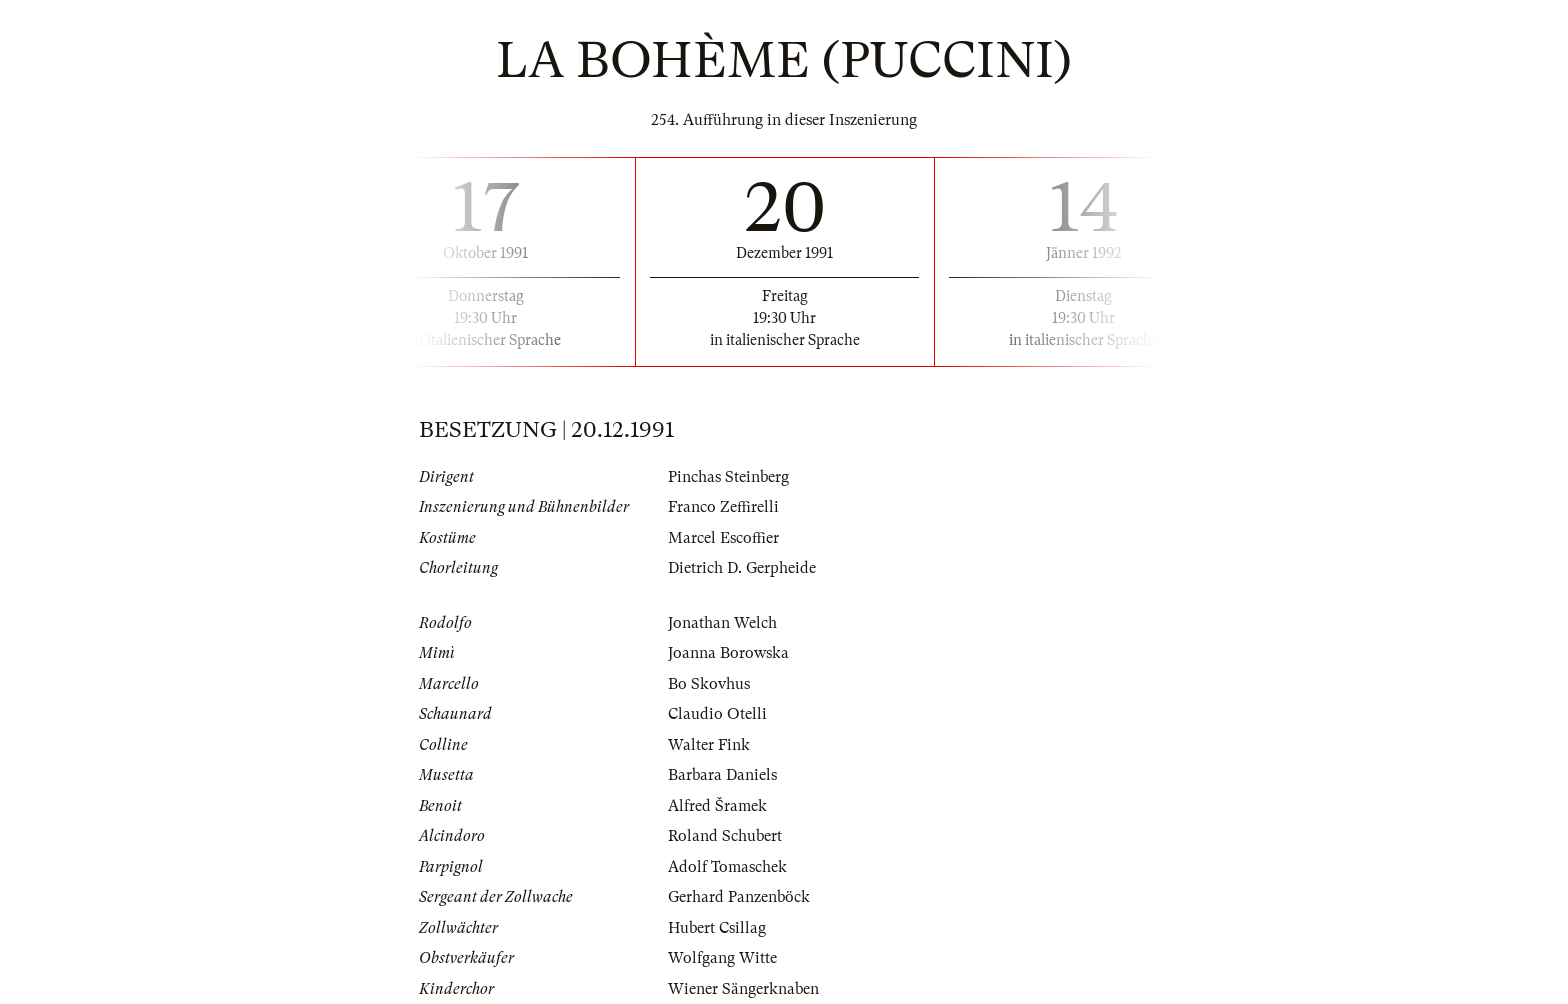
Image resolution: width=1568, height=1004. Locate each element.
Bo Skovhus (709, 684)
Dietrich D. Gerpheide (742, 568)
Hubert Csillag (717, 928)
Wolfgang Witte (722, 958)
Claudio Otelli (717, 714)
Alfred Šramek (717, 806)
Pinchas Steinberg (728, 477)
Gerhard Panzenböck (739, 897)
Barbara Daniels (722, 775)
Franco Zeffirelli (723, 507)
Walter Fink (709, 745)
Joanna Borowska (728, 653)
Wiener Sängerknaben (743, 989)
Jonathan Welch (722, 623)
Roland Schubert (725, 836)
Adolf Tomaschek (727, 867)
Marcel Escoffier (723, 538)
